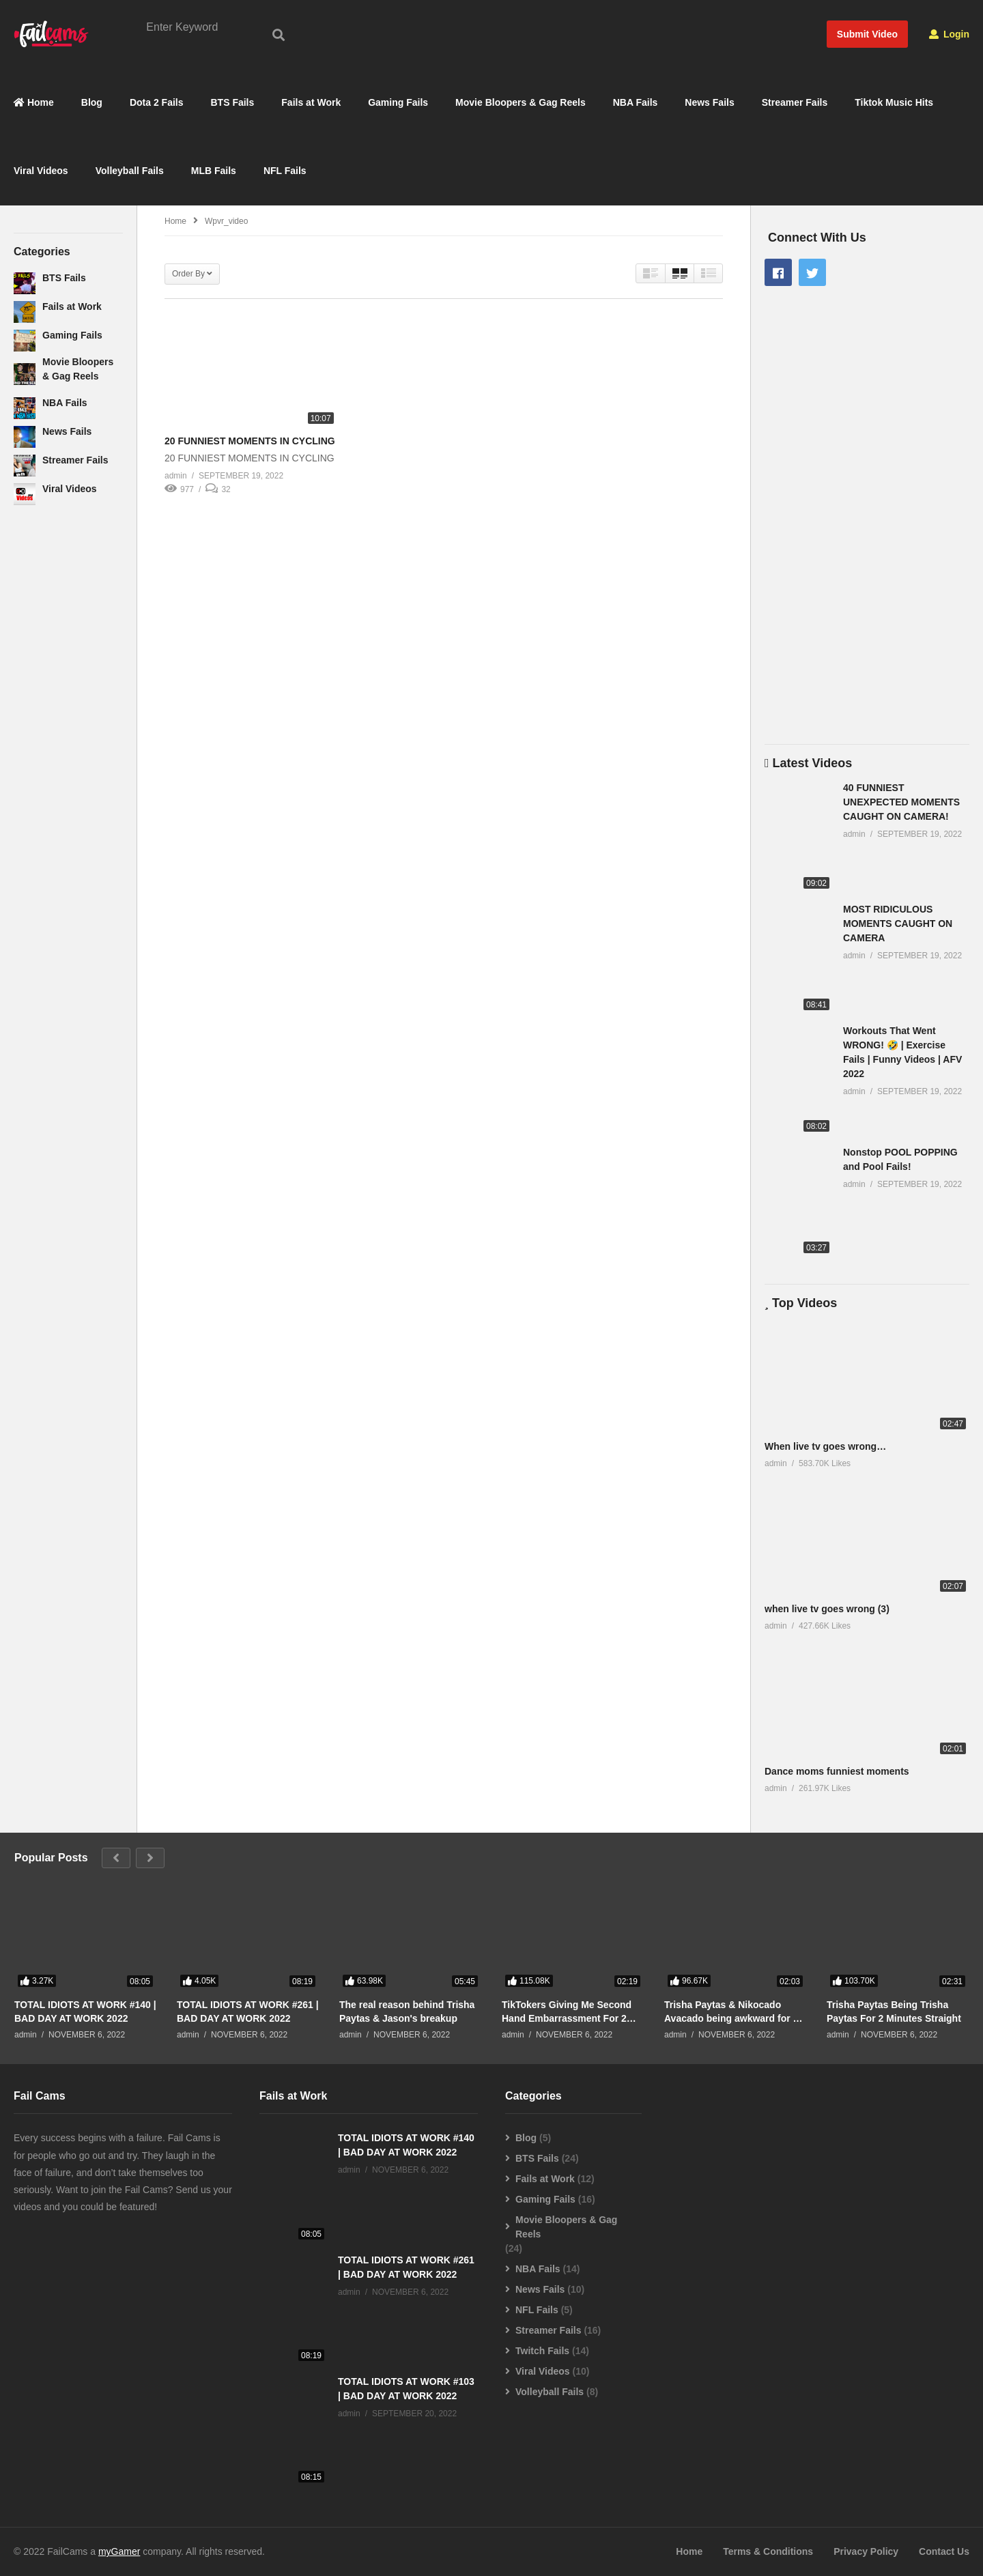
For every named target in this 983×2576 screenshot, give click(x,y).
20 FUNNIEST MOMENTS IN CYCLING (250, 441)
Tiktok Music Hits (894, 103)
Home (34, 103)
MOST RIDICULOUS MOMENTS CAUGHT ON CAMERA (897, 924)
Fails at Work (311, 103)
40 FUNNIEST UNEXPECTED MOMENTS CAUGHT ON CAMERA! (901, 802)
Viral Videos (41, 171)
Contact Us (944, 2552)
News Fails (709, 103)
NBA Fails (635, 103)
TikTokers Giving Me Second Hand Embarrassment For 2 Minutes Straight (566, 2011)
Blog (91, 103)
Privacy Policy (866, 2552)
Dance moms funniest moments (837, 1771)
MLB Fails (213, 171)
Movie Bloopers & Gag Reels (520, 103)
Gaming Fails (398, 103)
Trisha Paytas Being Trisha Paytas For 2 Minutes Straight (894, 2011)
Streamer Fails (795, 103)
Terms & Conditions (768, 2552)
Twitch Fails (542, 2351)
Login (949, 34)
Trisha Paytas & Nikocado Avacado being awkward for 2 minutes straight (731, 2011)
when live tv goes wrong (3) (827, 1608)
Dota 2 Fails (157, 103)
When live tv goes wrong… (825, 1446)
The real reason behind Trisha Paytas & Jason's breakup (406, 2011)
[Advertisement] (68, 738)
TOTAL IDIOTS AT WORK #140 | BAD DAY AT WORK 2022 (85, 2011)
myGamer (119, 2552)
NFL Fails (285, 171)
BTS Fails (233, 103)
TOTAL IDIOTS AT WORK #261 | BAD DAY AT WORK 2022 (248, 2011)
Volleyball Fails (130, 171)
